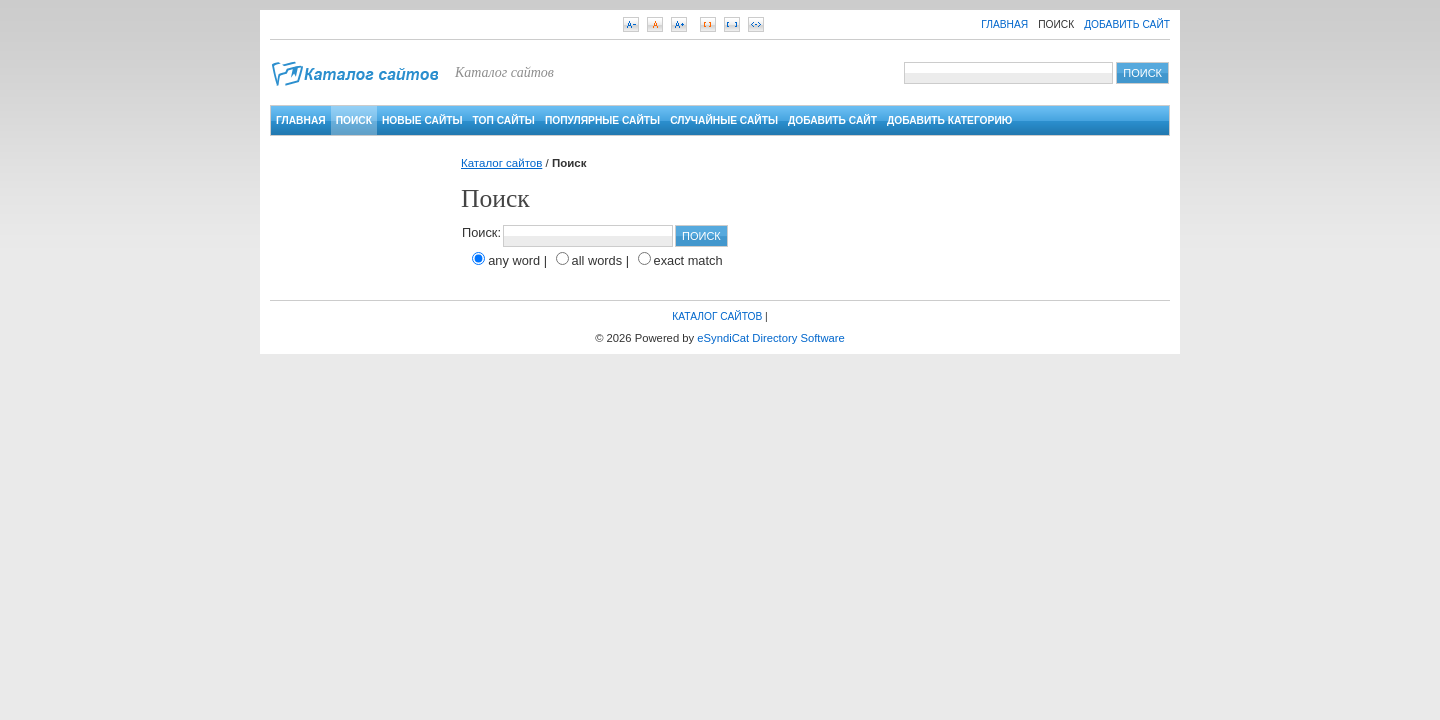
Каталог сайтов (501, 163)
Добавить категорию (949, 120)
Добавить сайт (1127, 24)
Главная (1004, 24)
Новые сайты (422, 120)
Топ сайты (504, 120)
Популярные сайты (602, 120)
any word (514, 260)
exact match (688, 260)
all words (597, 260)
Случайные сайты (724, 120)
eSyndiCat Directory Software (771, 338)
